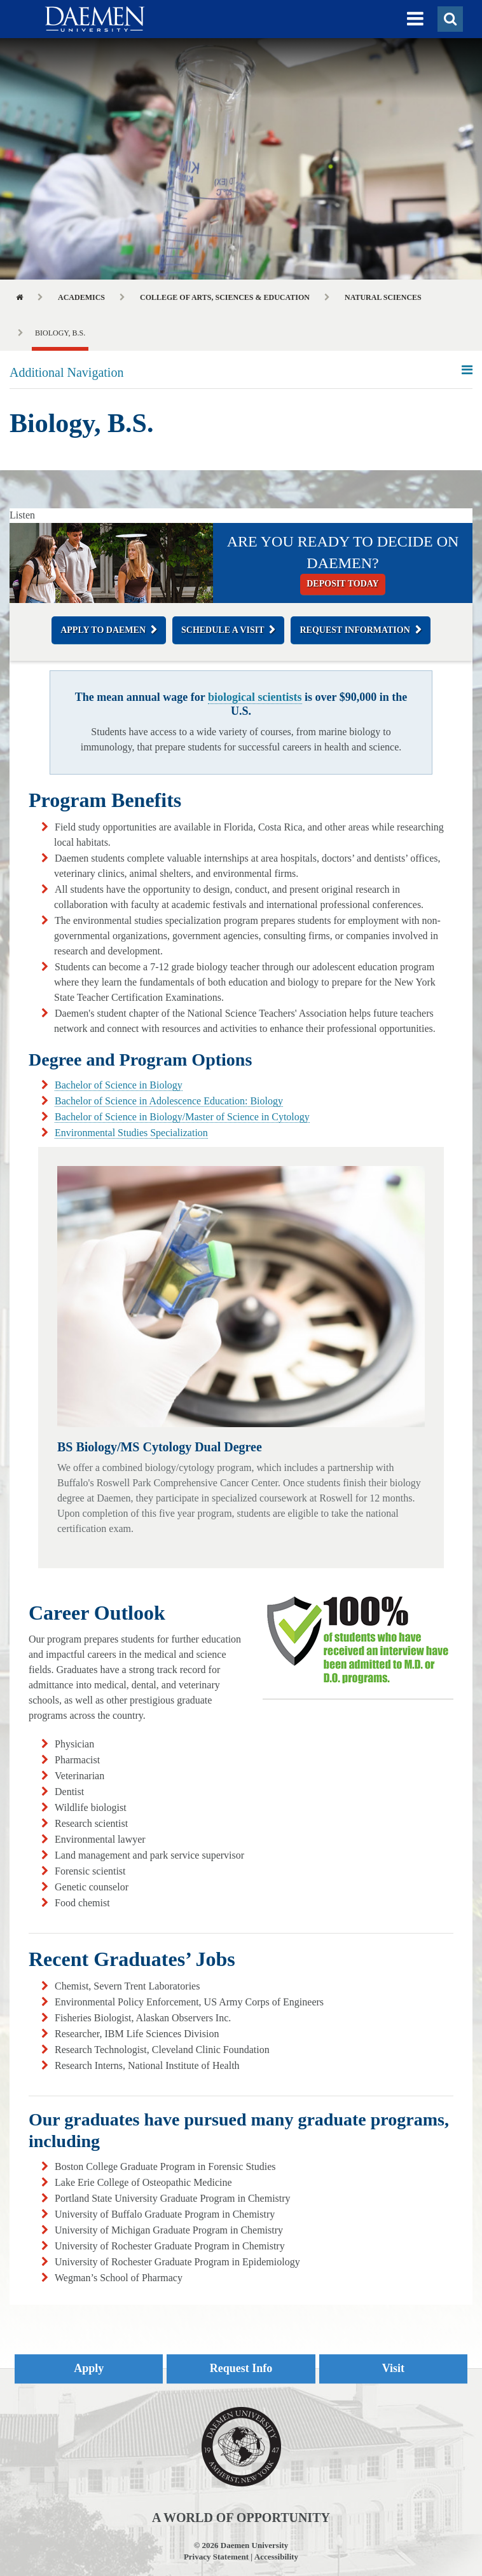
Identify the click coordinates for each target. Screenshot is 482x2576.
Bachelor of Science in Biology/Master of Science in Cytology (182, 1116)
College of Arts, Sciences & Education (225, 297)
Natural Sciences (383, 297)
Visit (393, 2368)
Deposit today (342, 583)
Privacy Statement (216, 2556)
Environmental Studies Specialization (131, 1132)
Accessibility (276, 2556)
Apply (89, 2368)
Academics (81, 297)
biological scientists (255, 697)
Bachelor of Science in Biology (118, 1085)
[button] (415, 19)
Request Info (241, 2368)
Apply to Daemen (103, 630)
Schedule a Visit (222, 630)
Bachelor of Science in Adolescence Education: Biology (169, 1100)
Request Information (355, 630)
